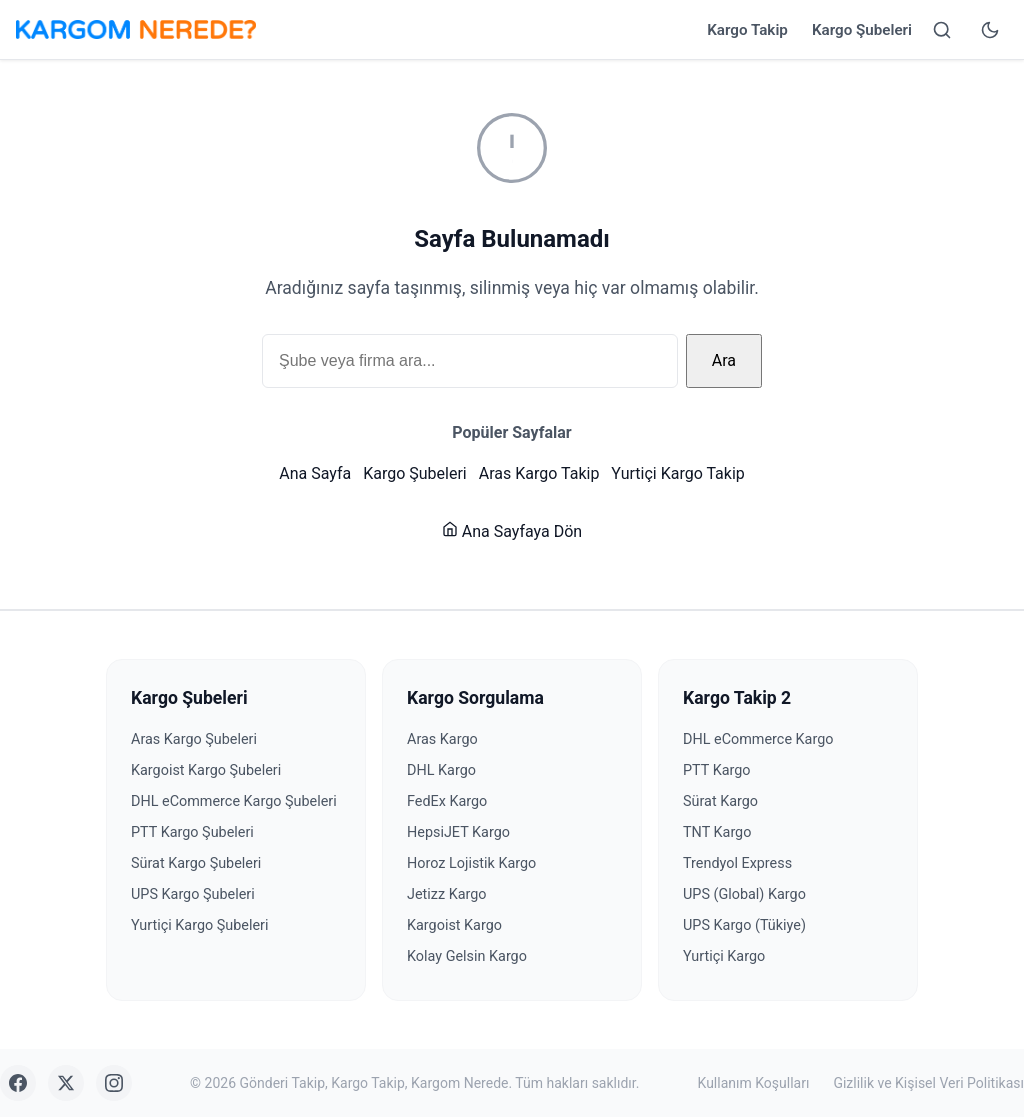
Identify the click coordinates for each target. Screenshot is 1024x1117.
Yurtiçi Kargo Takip (677, 473)
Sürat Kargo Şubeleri (196, 863)
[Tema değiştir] (990, 30)
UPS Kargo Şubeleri (193, 894)
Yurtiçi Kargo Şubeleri (200, 925)
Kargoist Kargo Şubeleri (206, 770)
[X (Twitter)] (66, 1083)
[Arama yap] (942, 30)
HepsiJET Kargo (458, 832)
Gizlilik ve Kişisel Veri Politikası (928, 1083)
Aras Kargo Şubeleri (194, 739)
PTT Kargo (717, 770)
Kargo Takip (747, 30)
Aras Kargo (442, 739)
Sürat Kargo (720, 801)
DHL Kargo (441, 770)
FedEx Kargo (447, 801)
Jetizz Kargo (447, 894)
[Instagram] (114, 1083)
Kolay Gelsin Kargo (467, 956)
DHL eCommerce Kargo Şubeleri (234, 801)
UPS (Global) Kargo (744, 894)
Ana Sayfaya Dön (512, 531)
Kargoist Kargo (454, 925)
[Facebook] (18, 1083)
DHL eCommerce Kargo (758, 739)
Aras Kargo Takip (539, 473)
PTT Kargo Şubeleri (192, 832)
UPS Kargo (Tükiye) (744, 925)
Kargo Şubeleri (862, 30)
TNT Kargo (717, 832)
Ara (724, 360)
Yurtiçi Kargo (724, 956)
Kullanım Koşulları (754, 1083)
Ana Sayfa (315, 473)
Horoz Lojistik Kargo (471, 863)
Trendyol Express (737, 863)
